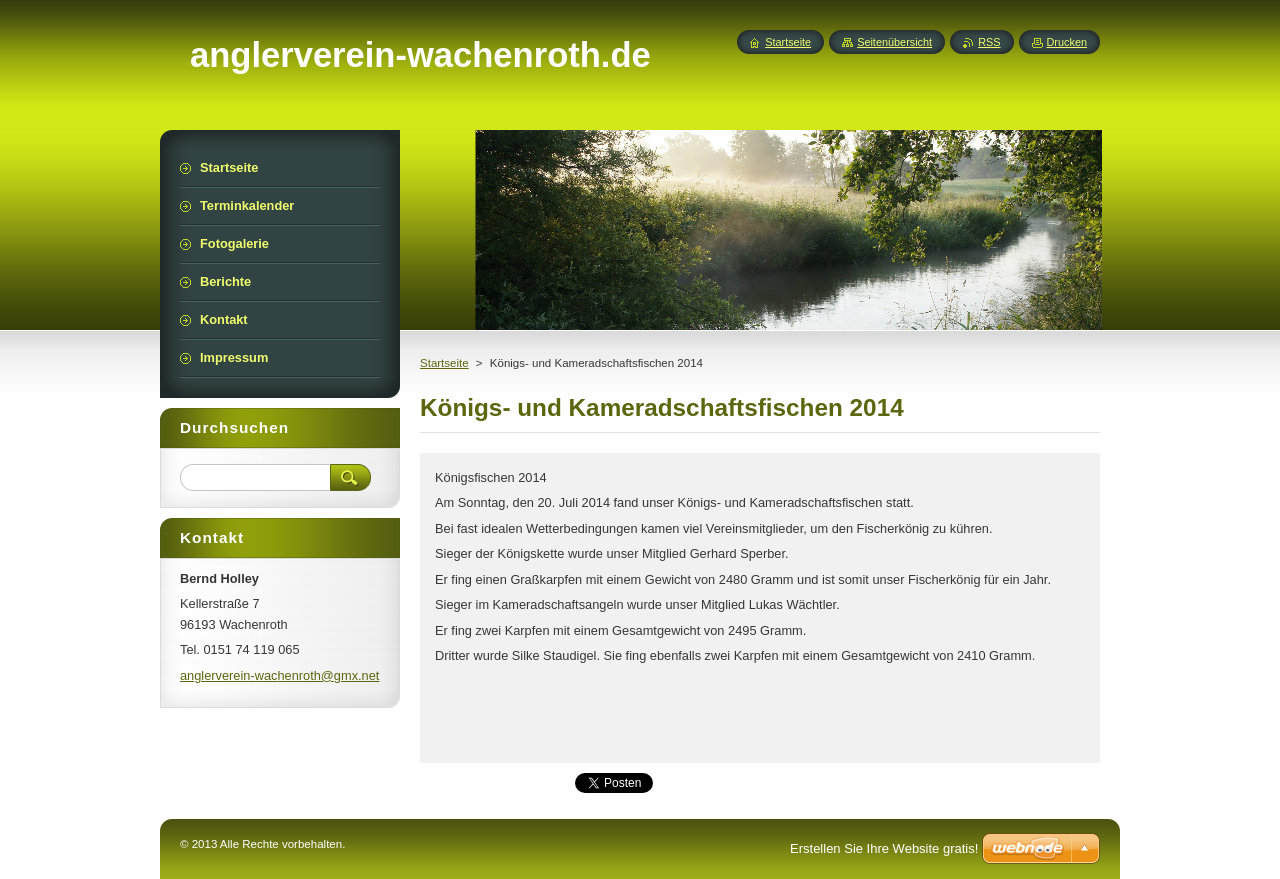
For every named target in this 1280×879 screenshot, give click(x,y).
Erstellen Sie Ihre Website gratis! (884, 848)
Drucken (1067, 42)
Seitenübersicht (894, 42)
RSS (989, 42)
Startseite (444, 363)
